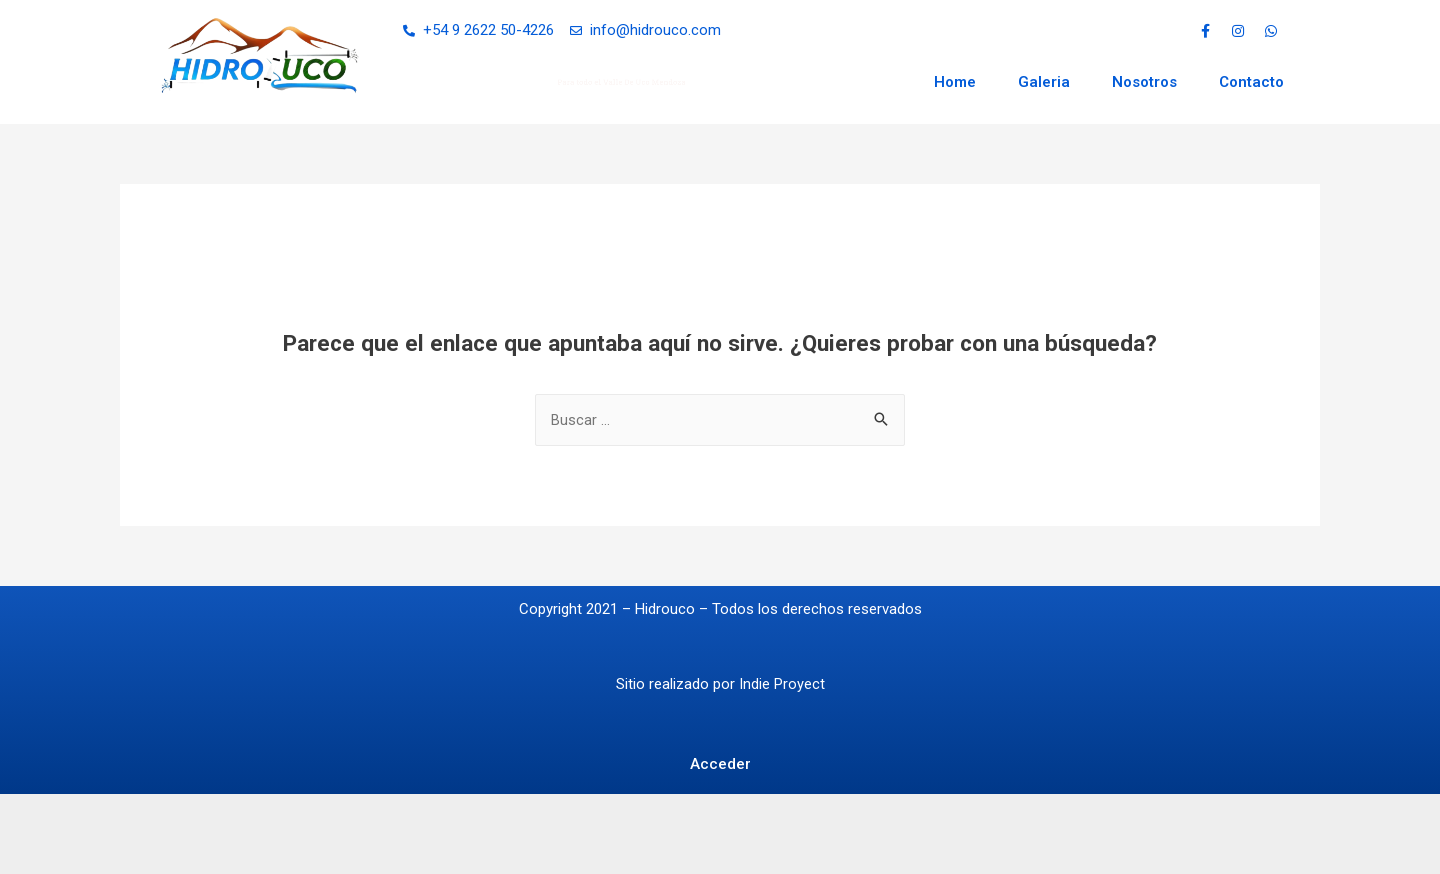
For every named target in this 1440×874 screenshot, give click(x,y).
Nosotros (1144, 82)
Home (955, 82)
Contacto (1251, 82)
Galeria (1044, 82)
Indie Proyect (782, 684)
